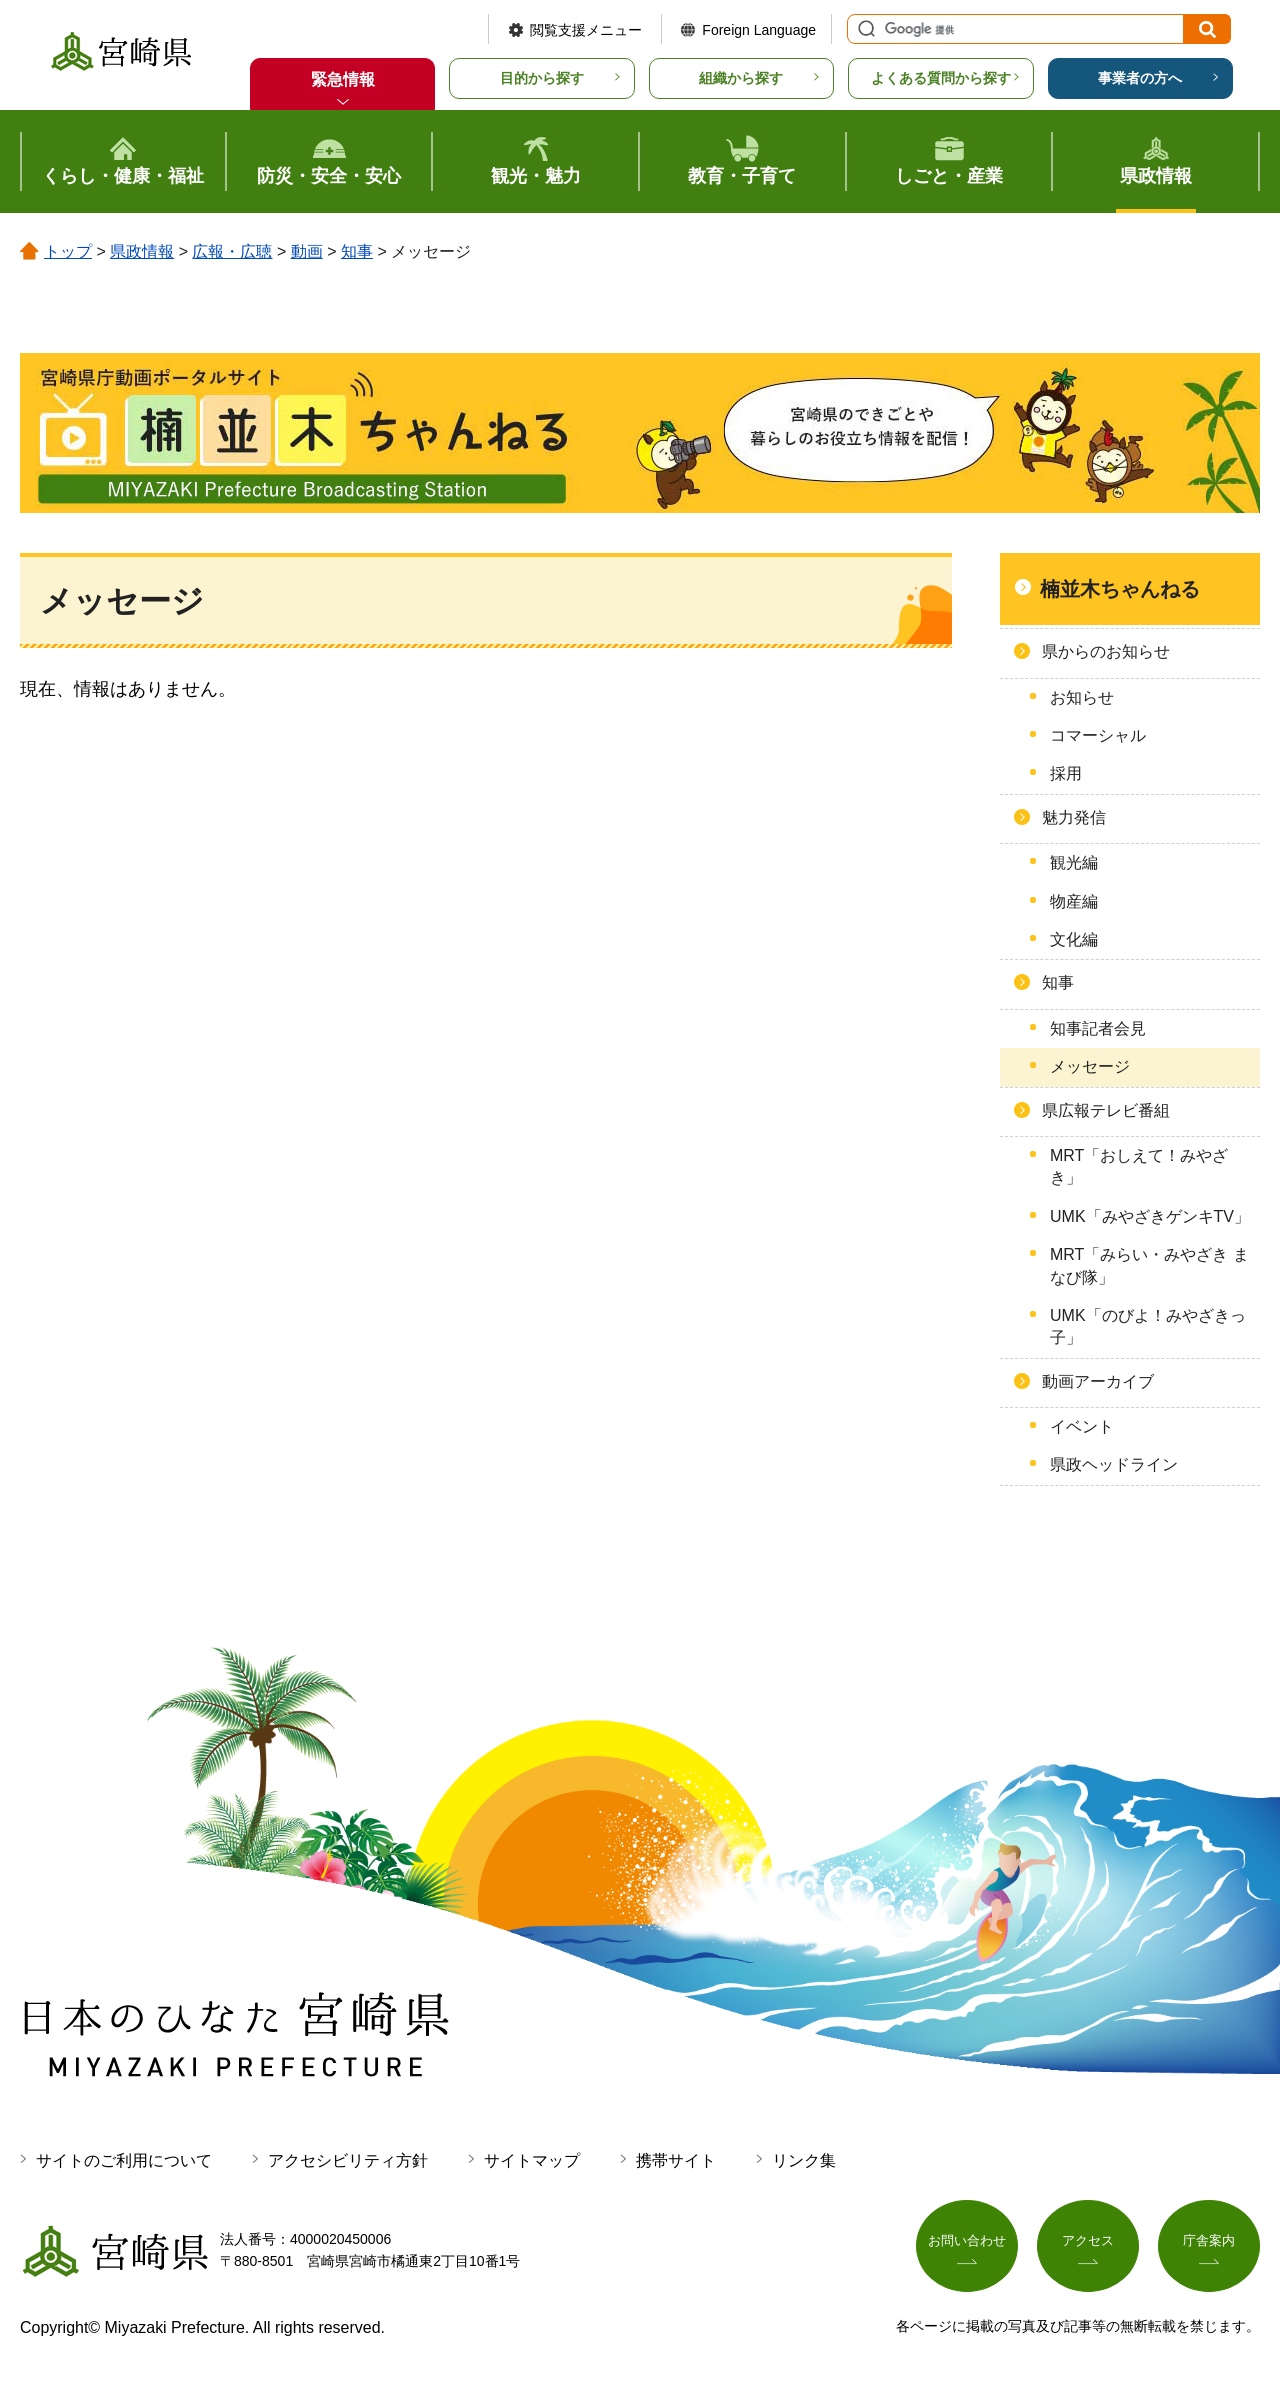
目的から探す (542, 78)
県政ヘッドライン (1114, 1464)
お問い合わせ (967, 2246)
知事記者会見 (1098, 1028)
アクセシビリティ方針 (348, 2160)
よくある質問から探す (941, 78)
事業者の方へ (1140, 78)
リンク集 (804, 2160)
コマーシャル (1098, 735)
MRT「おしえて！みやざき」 (1139, 1166)
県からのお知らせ (1106, 651)
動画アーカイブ (1098, 1381)
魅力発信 (1074, 817)
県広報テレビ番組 (1106, 1110)
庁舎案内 (1209, 2246)
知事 (357, 251)
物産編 (1074, 901)
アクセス (1088, 2246)
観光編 (1074, 862)
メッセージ (1090, 1066)
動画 (307, 251)
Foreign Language (759, 30)
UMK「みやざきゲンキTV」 (1150, 1216)
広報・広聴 (232, 251)
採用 (1066, 773)
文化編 (1074, 939)
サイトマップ (532, 2160)
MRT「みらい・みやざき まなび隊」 (1149, 1265)
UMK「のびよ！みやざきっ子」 (1148, 1326)
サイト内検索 (864, 29)
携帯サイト (676, 2160)
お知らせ (1082, 697)
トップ (68, 251)
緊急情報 (343, 79)
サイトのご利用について (124, 2160)
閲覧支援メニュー (586, 30)
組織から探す (741, 78)
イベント (1082, 1426)
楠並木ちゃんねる (1120, 589)
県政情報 (142, 251)
